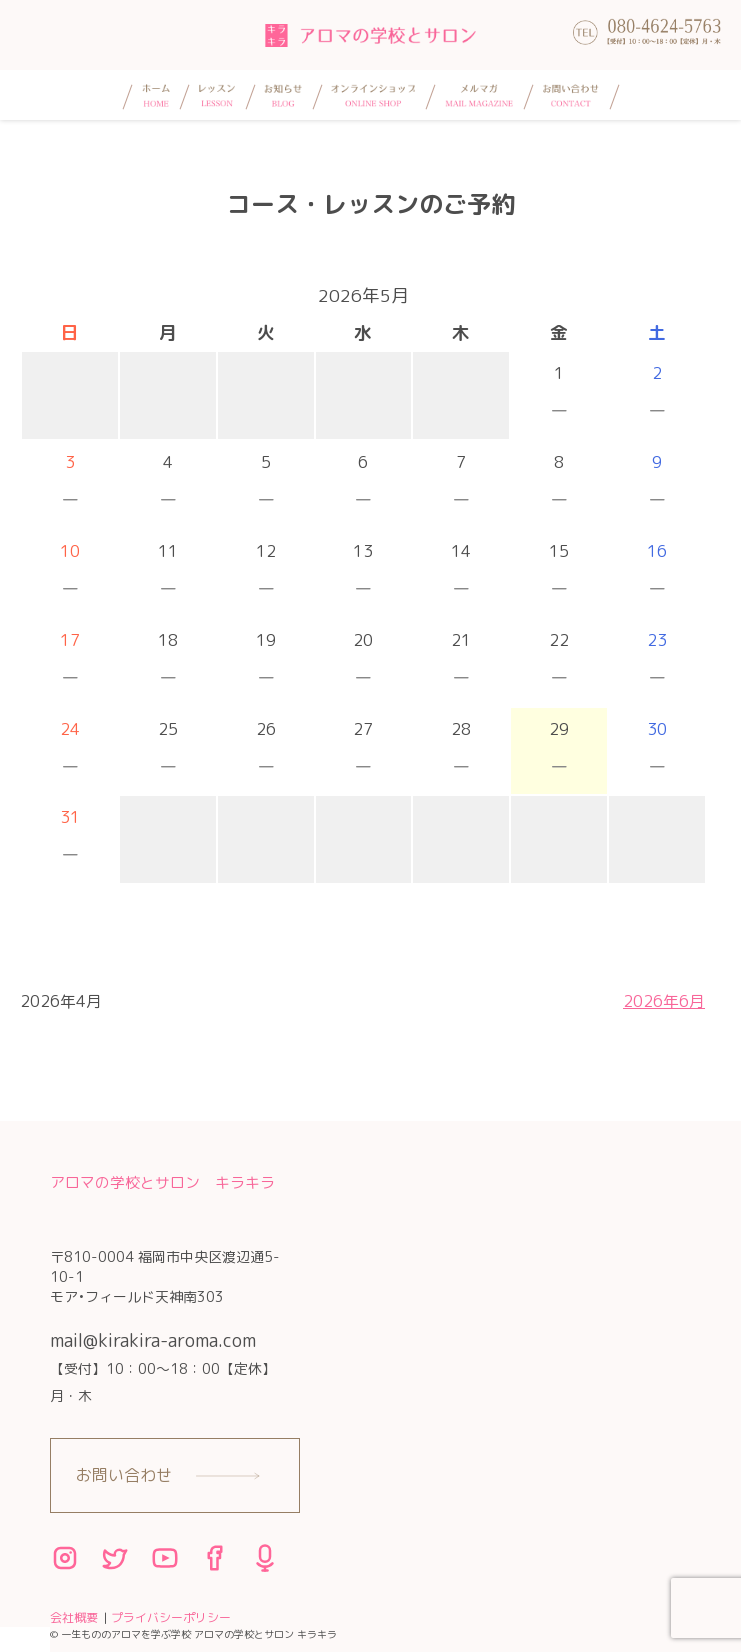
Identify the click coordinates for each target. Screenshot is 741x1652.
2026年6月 (664, 1001)
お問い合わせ (124, 1475)
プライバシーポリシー (171, 1617)
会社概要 (74, 1617)
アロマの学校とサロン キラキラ (162, 1182)
